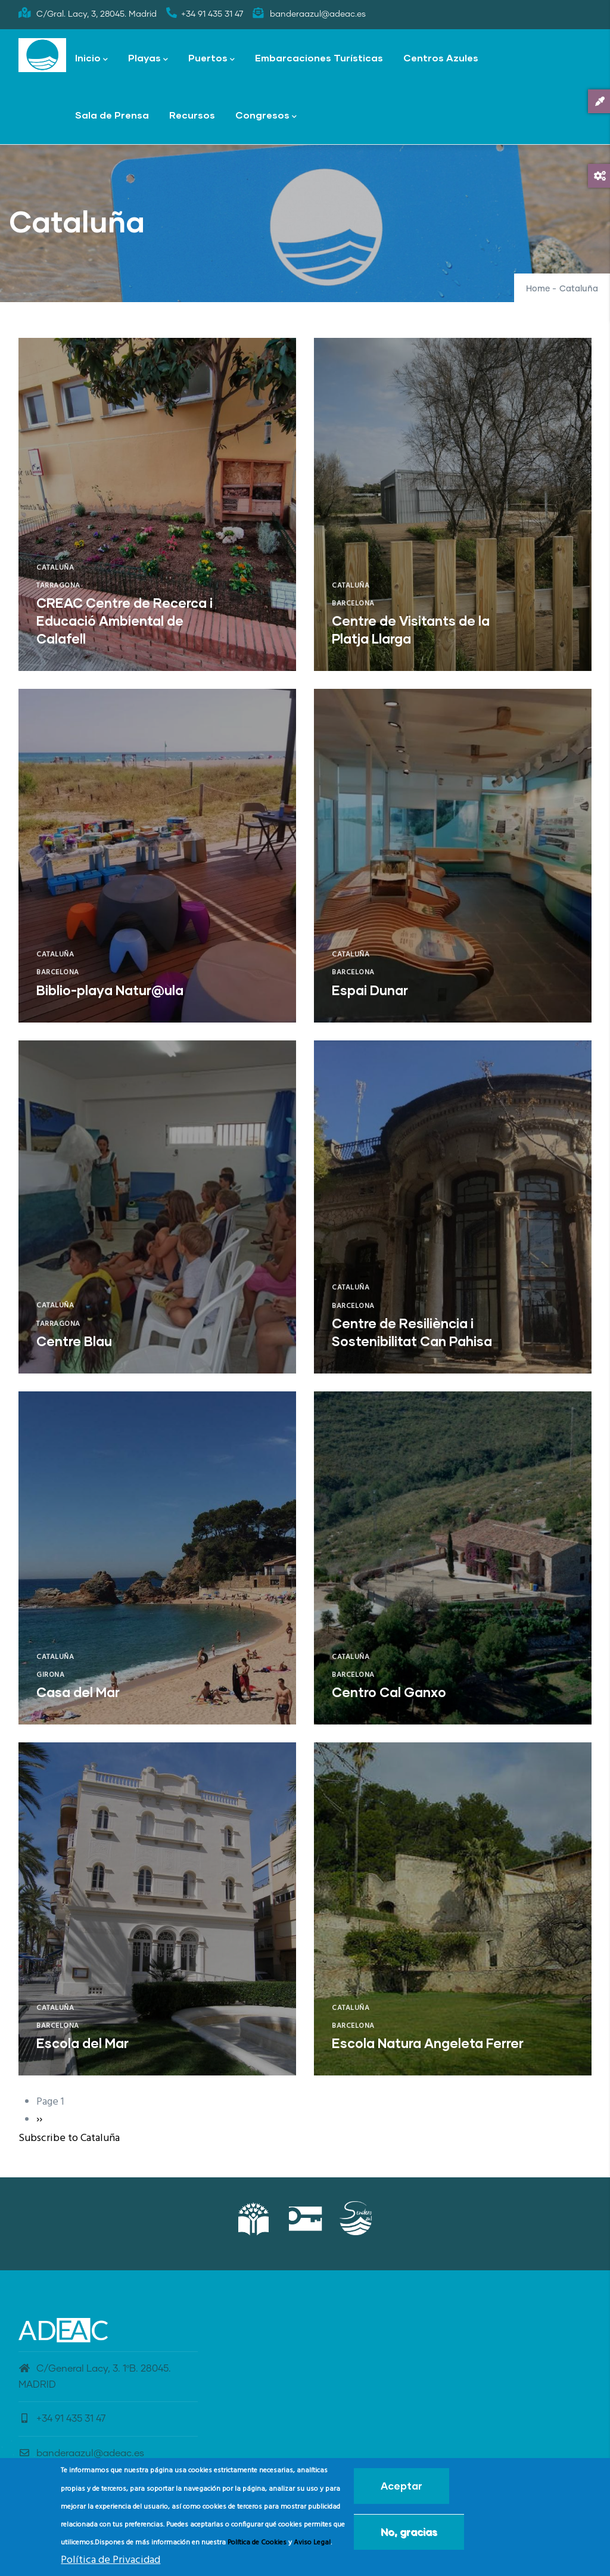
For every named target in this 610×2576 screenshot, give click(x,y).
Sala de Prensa (112, 114)
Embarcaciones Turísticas (319, 57)
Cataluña (55, 568)
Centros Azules (440, 57)
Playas (148, 59)
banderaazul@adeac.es (81, 2453)
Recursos (192, 114)
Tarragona (58, 586)
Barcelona (353, 604)
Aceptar (401, 2487)
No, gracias (409, 2533)
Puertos (211, 59)
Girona (50, 1675)
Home (538, 289)
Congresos (266, 116)
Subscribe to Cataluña (69, 2138)
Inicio (91, 59)
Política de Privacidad (110, 2561)
